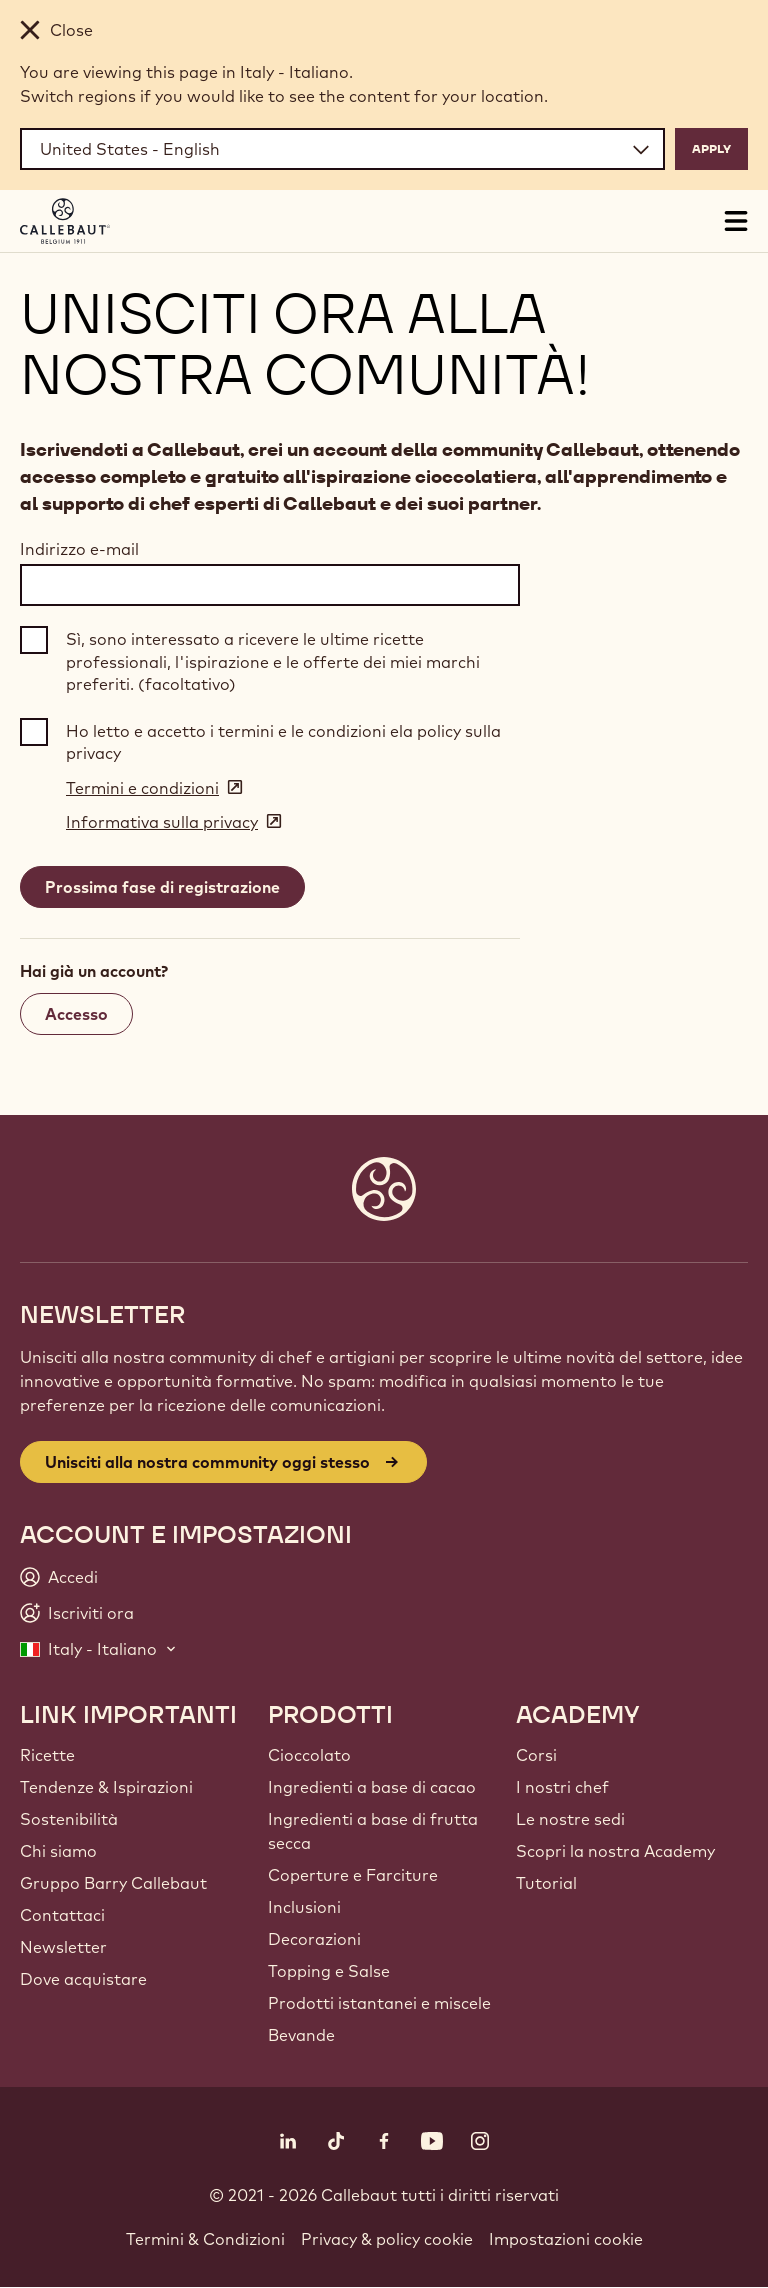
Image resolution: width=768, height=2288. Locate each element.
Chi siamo (58, 1851)
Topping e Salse (329, 1971)
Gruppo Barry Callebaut (113, 1883)
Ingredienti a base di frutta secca (373, 1831)
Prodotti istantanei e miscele (379, 2003)
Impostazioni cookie (566, 2239)
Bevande (301, 2035)
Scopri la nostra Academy (615, 1851)
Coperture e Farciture (353, 1875)
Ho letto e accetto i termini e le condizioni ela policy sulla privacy (283, 742)
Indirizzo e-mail (79, 549)
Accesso (76, 1014)
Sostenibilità (69, 1819)
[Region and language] (342, 149)
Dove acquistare (83, 1979)
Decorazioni (314, 1939)
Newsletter (63, 1947)
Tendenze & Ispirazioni (106, 1787)
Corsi (536, 1755)
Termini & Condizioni (205, 2239)
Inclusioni (304, 1907)
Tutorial (546, 1883)
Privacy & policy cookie (387, 2239)
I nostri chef (562, 1787)
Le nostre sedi (570, 1819)
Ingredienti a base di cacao (372, 1787)
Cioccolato (309, 1755)
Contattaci (62, 1915)
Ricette (47, 1755)
